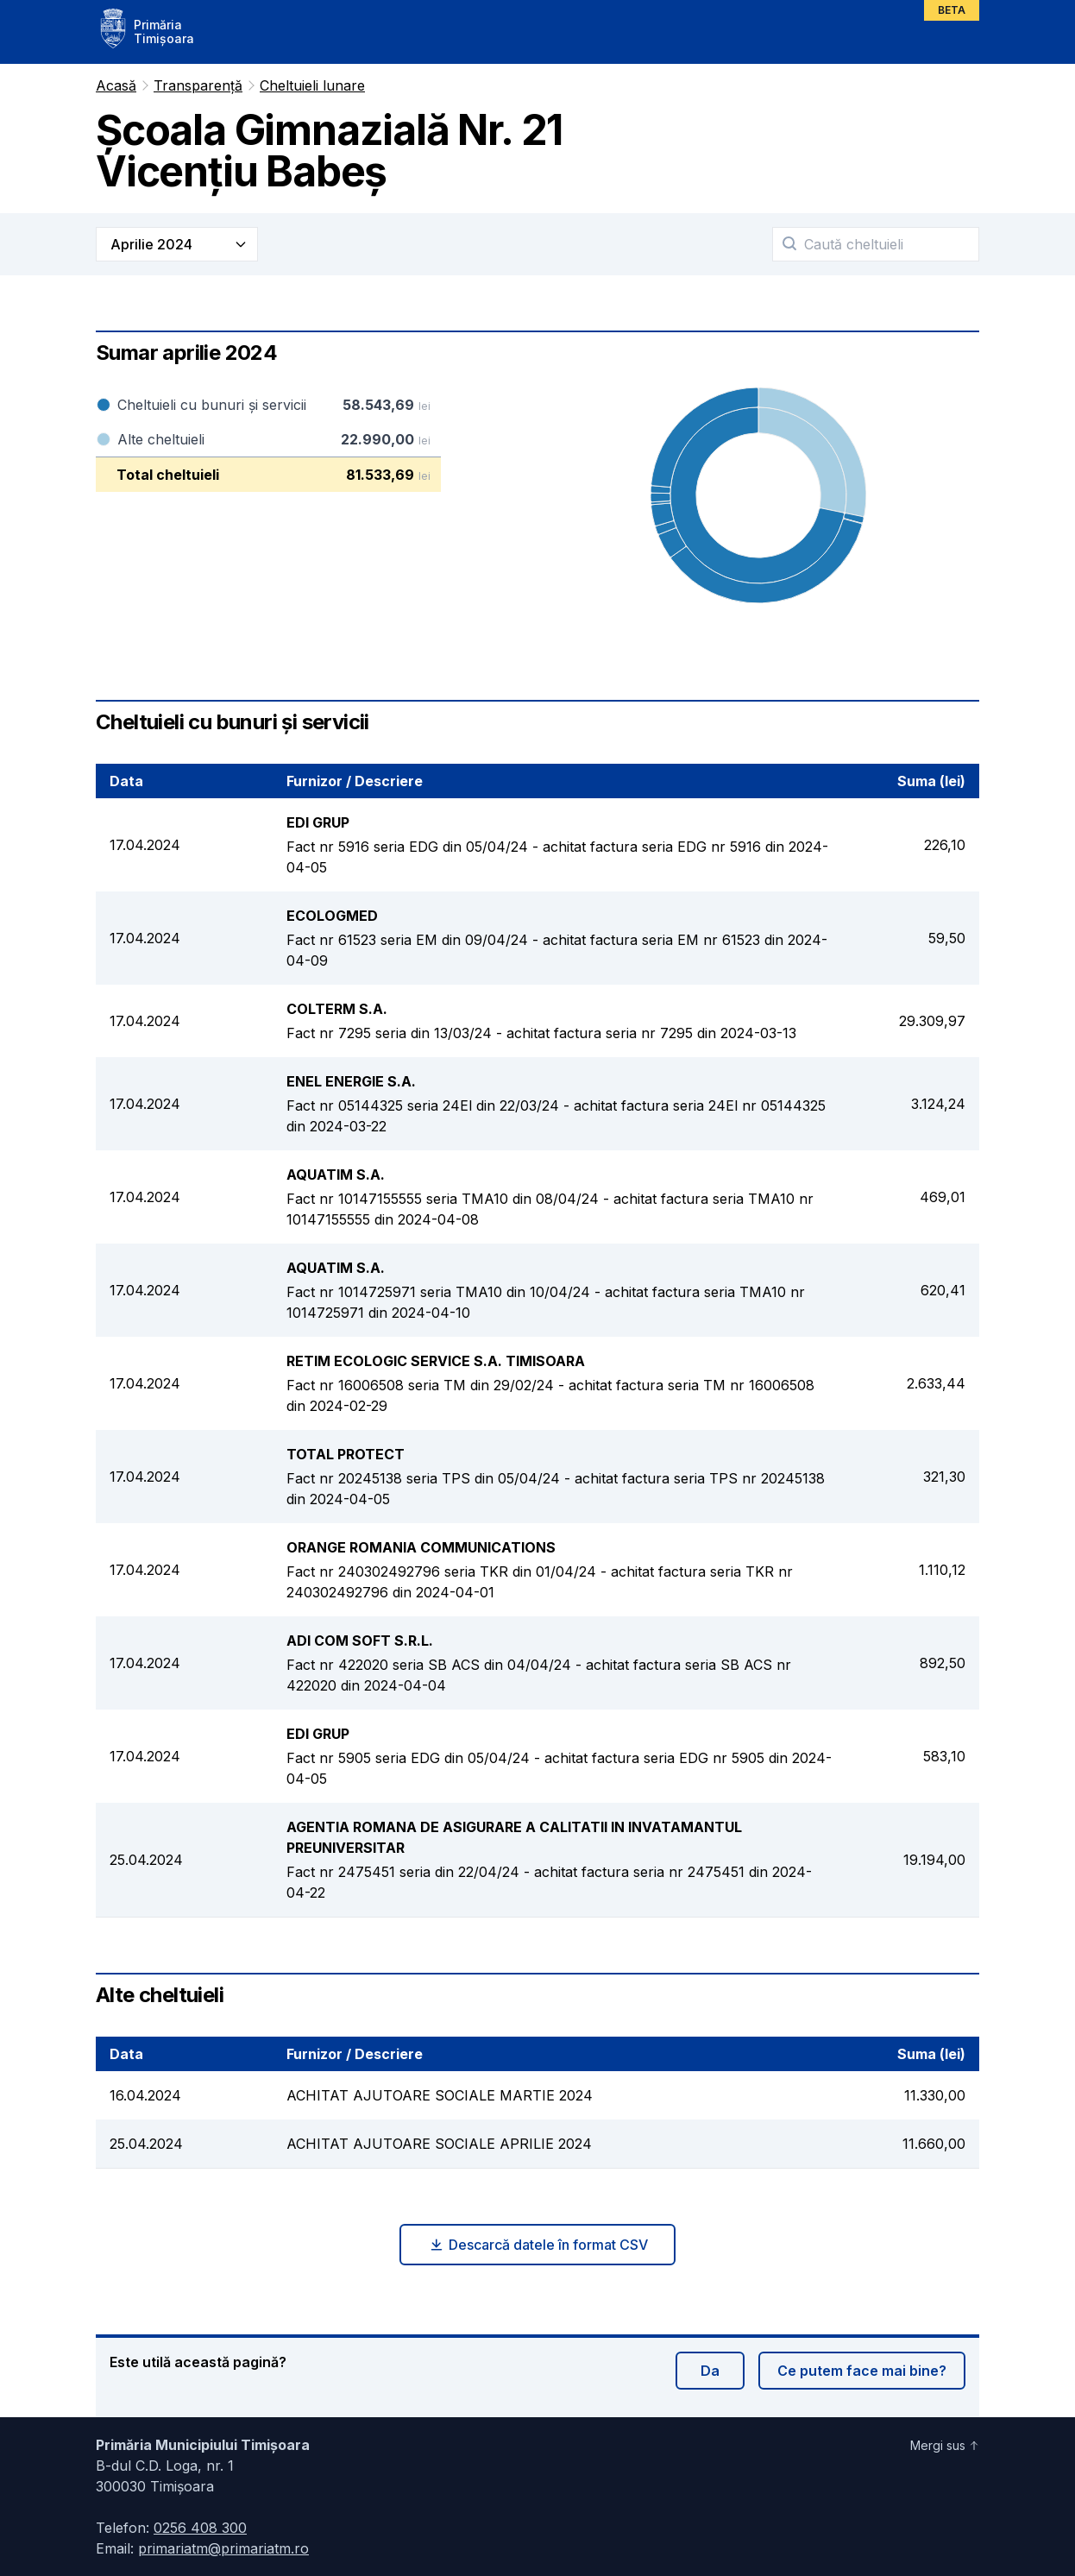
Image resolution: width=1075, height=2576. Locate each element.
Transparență (198, 85)
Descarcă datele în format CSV (538, 2244)
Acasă (116, 85)
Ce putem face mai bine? (861, 2370)
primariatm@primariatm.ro (223, 2548)
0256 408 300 (200, 2527)
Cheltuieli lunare (312, 85)
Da (710, 2370)
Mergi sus (944, 2445)
